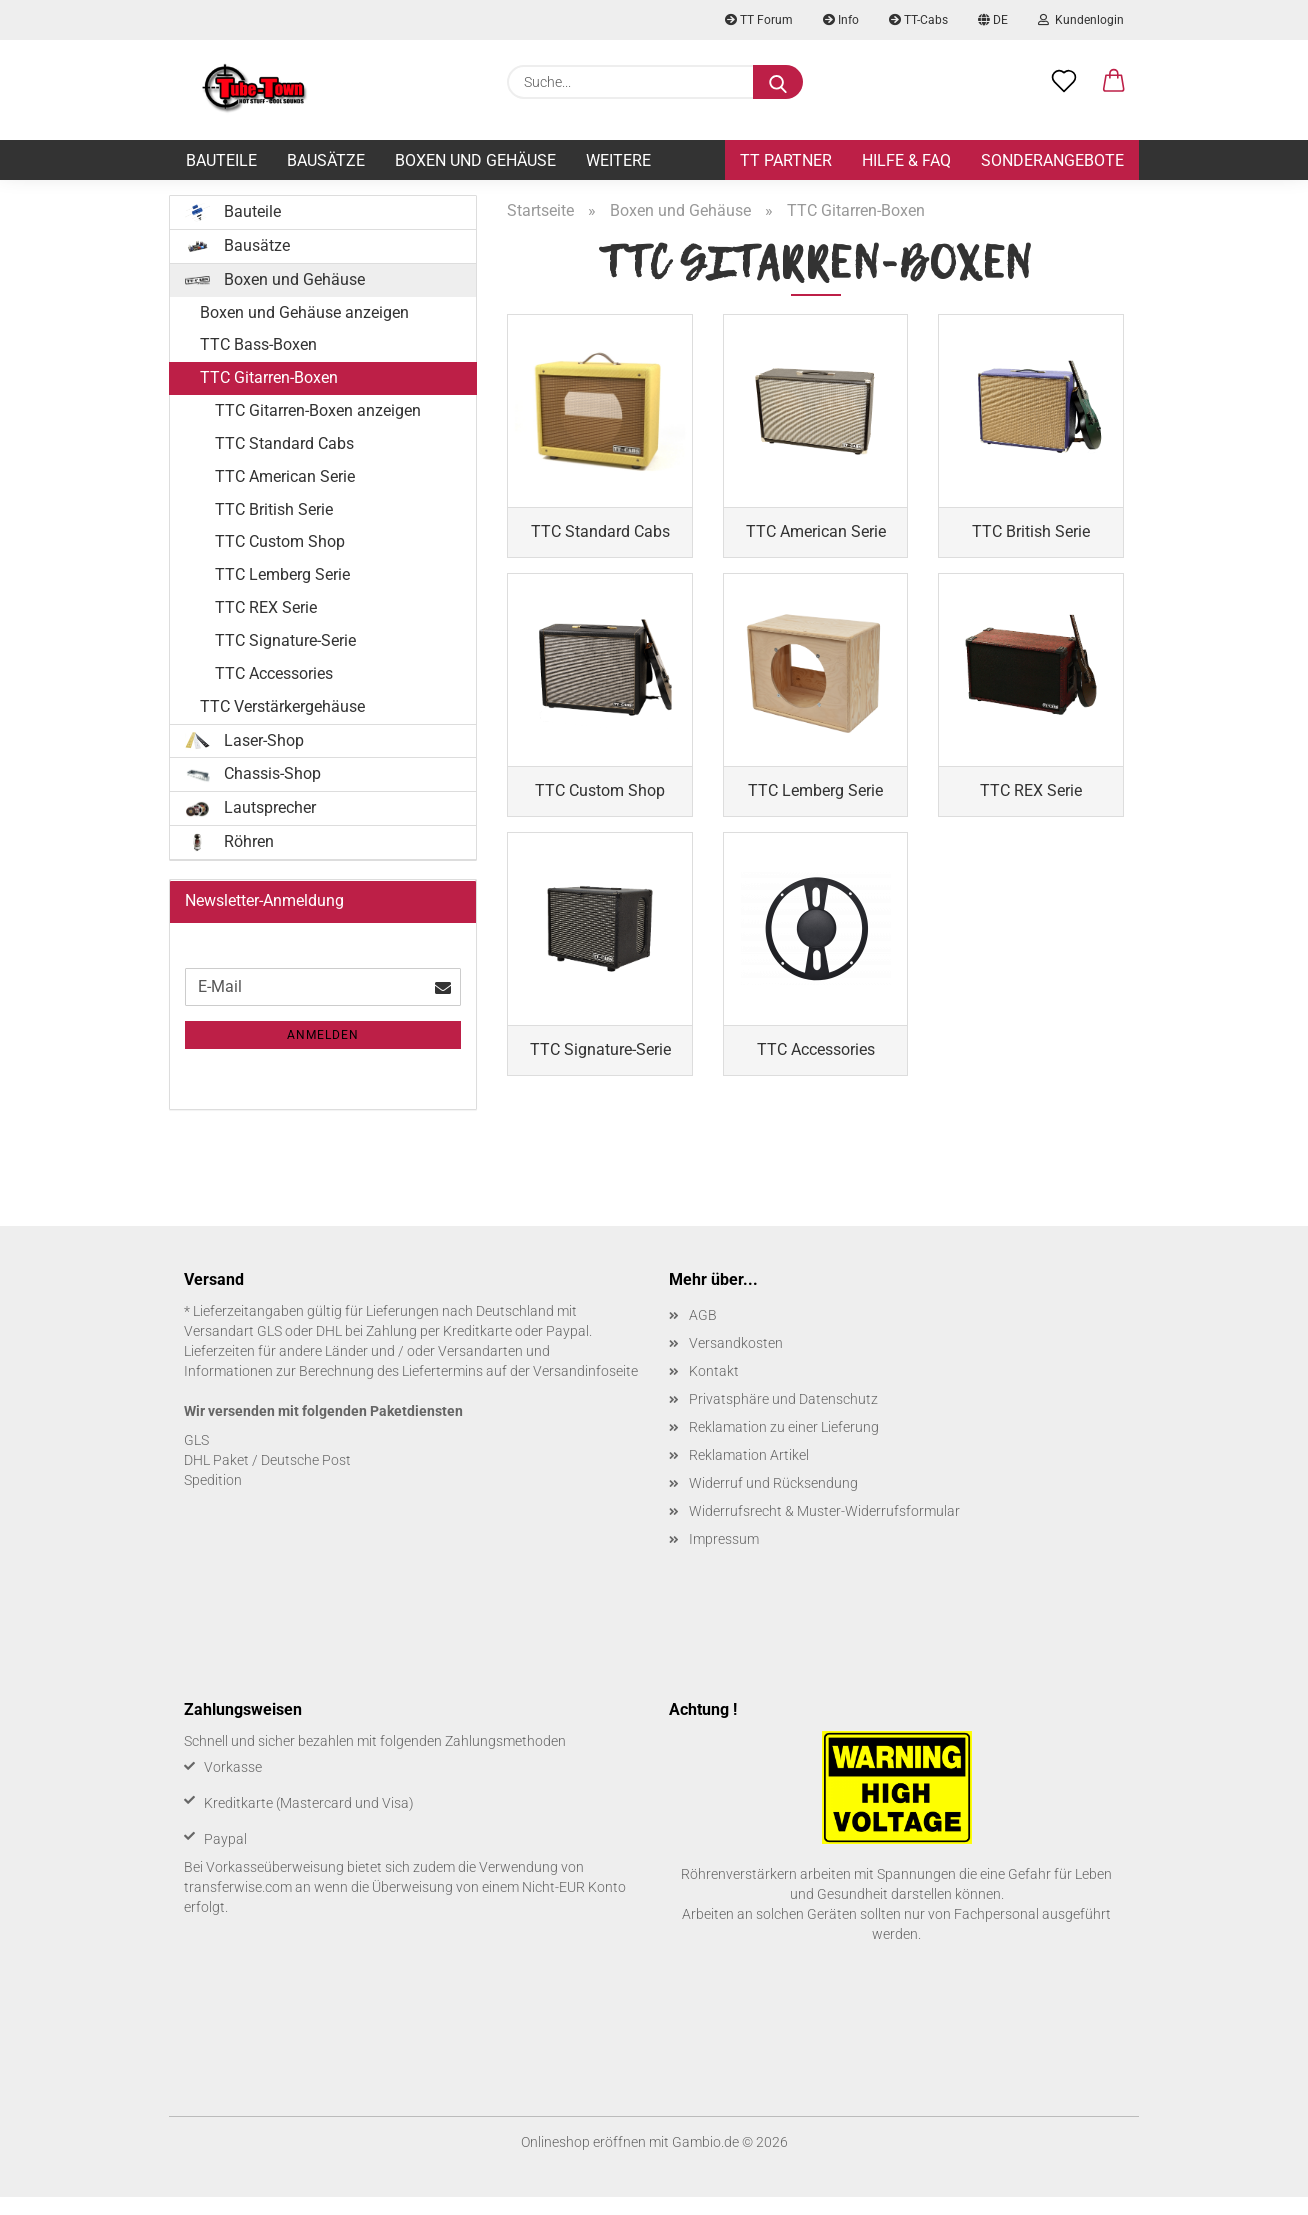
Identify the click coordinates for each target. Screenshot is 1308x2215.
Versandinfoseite (585, 1389)
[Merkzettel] (1064, 82)
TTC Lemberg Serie (282, 574)
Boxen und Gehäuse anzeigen (304, 312)
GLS (196, 1458)
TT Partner (786, 160)
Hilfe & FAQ (906, 160)
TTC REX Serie (266, 607)
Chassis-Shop (253, 774)
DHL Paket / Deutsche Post (267, 1478)
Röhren (229, 842)
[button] (1114, 82)
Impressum (724, 1557)
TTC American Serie (285, 476)
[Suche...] (778, 82)
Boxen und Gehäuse (475, 160)
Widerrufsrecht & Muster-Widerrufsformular (824, 1529)
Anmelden (323, 1035)
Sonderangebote (1052, 160)
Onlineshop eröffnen (583, 2160)
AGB (703, 1333)
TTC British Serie (274, 509)
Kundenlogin (1081, 20)
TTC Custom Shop (280, 541)
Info (841, 20)
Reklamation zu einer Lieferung (784, 1445)
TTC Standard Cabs (284, 443)
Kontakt (714, 1389)
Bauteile (221, 160)
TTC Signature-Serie (285, 640)
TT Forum (759, 20)
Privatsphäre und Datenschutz (783, 1417)
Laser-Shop (244, 741)
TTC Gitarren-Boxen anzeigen (318, 410)
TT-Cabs (918, 20)
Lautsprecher (250, 808)
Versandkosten (736, 1361)
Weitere (618, 160)
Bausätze (326, 160)
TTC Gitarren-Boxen (269, 377)
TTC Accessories (274, 673)
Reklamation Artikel (749, 1473)
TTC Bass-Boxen (258, 344)
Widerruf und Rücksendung (773, 1501)
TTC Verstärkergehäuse (282, 706)
